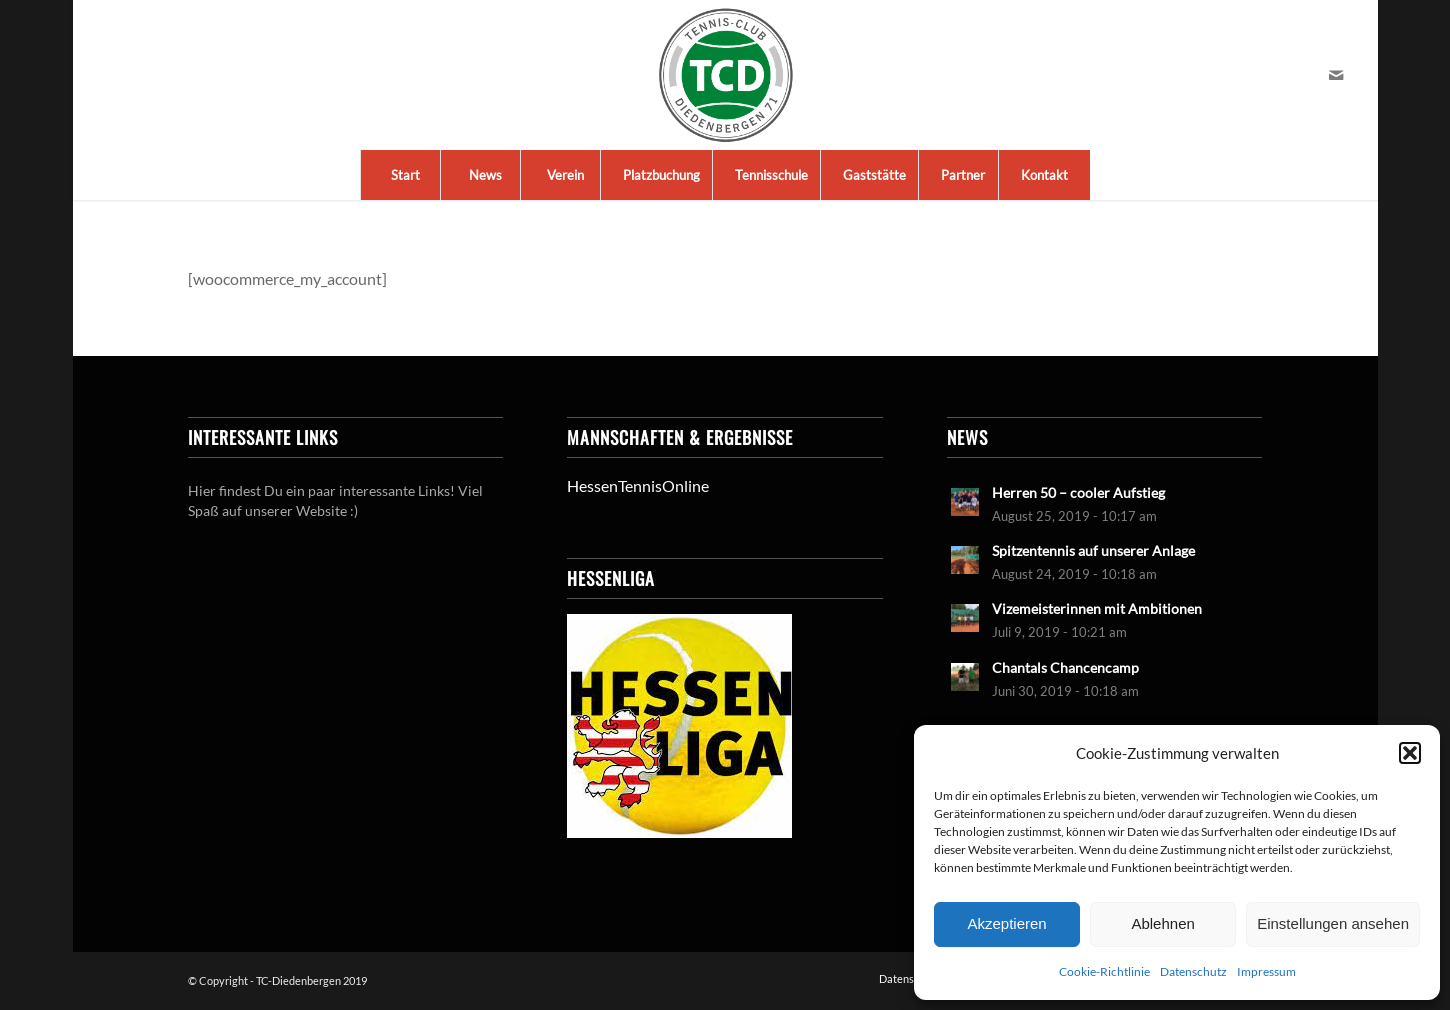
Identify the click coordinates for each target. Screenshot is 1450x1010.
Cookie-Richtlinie (1104, 971)
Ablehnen (1162, 923)
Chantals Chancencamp (1065, 668)
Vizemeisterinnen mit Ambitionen (1097, 609)
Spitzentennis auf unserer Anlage (1093, 551)
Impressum (1266, 971)
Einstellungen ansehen (1333, 923)
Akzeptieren (1006, 923)
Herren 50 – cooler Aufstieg (1078, 493)
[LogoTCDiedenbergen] (725, 75)
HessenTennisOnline (638, 485)
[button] (1410, 753)
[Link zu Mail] (1336, 75)
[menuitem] (405, 175)
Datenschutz (1193, 971)
